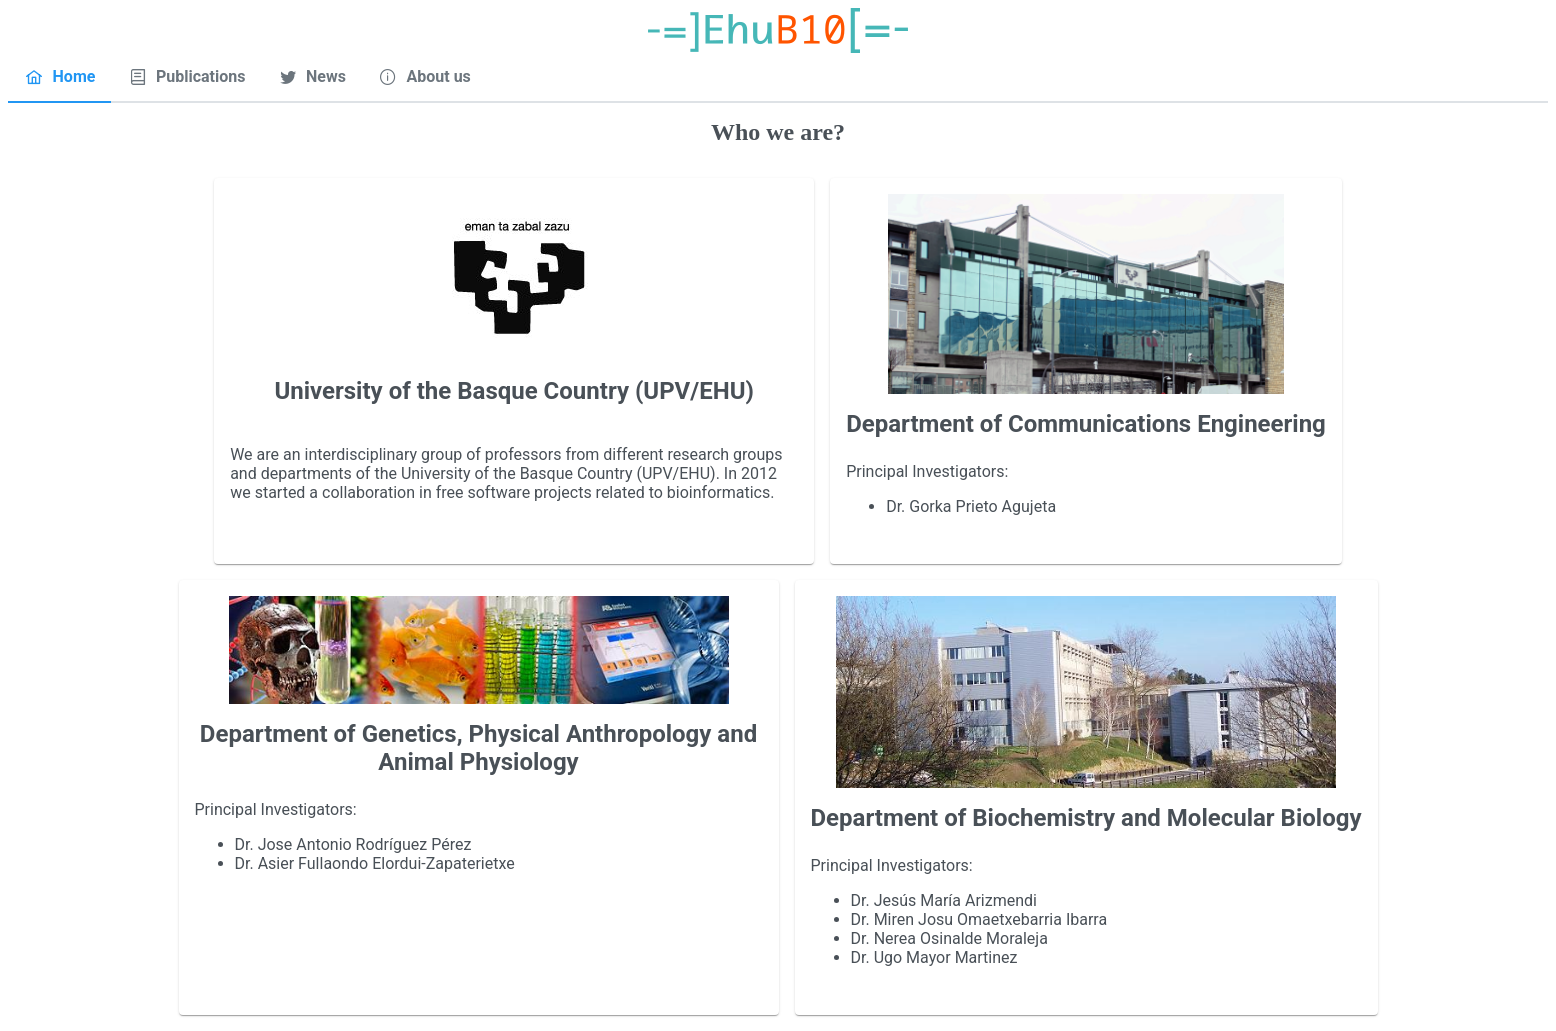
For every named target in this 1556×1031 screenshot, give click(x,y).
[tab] (59, 78)
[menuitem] (59, 77)
